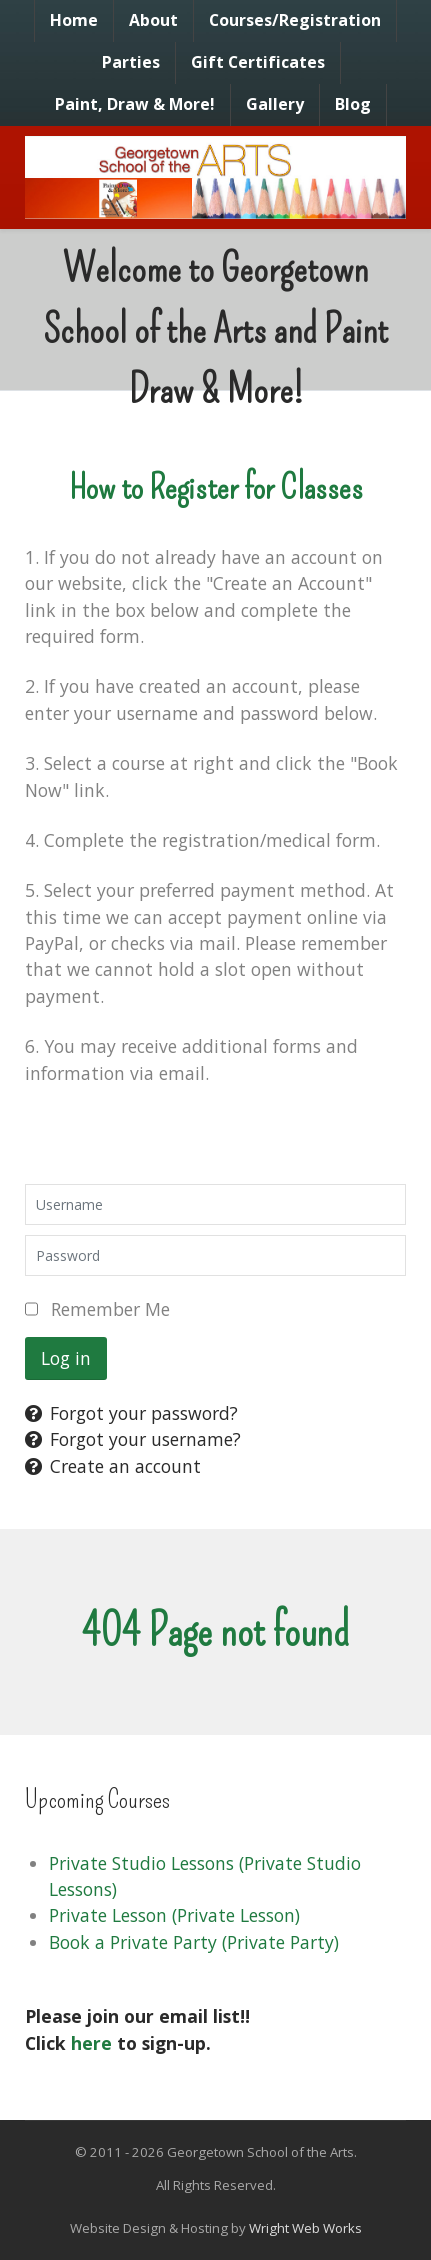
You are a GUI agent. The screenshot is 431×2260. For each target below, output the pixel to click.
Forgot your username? (133, 1439)
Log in (66, 1358)
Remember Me (110, 1309)
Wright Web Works (305, 2228)
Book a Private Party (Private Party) (194, 1942)
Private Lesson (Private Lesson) (174, 1915)
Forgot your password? (131, 1413)
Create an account (113, 1466)
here (91, 2043)
